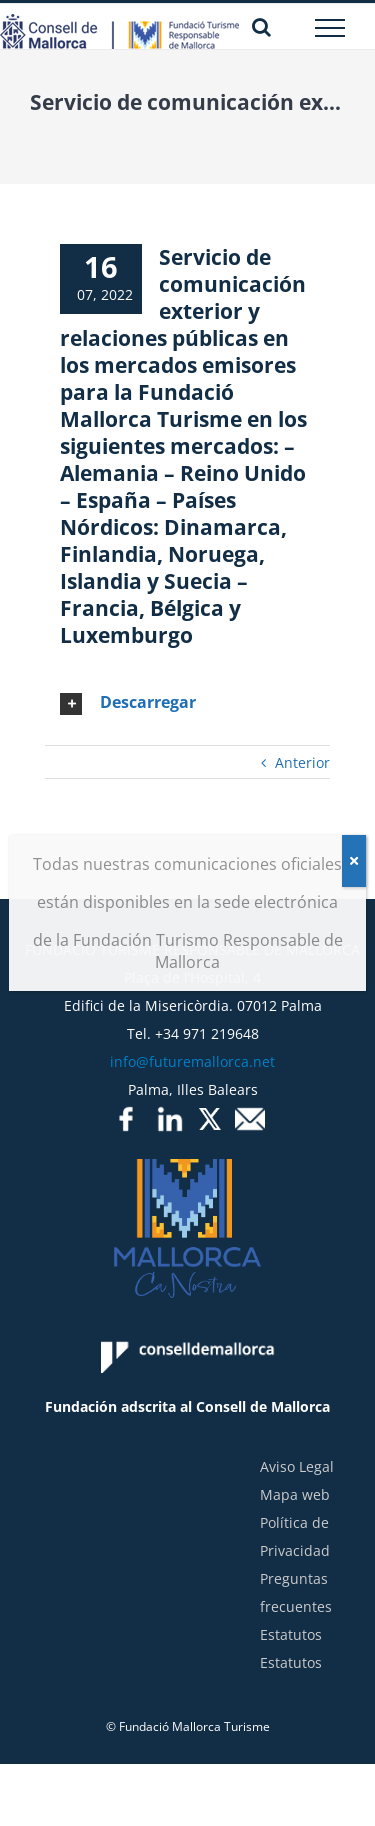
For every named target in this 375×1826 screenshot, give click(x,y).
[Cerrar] (354, 861)
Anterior (302, 762)
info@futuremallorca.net (192, 1061)
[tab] (187, 703)
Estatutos (291, 1634)
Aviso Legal (297, 1466)
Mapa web (295, 1494)
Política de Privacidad (295, 1536)
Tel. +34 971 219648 (193, 1033)
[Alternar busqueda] (261, 27)
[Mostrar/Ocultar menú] (330, 28)
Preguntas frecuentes (296, 1592)
